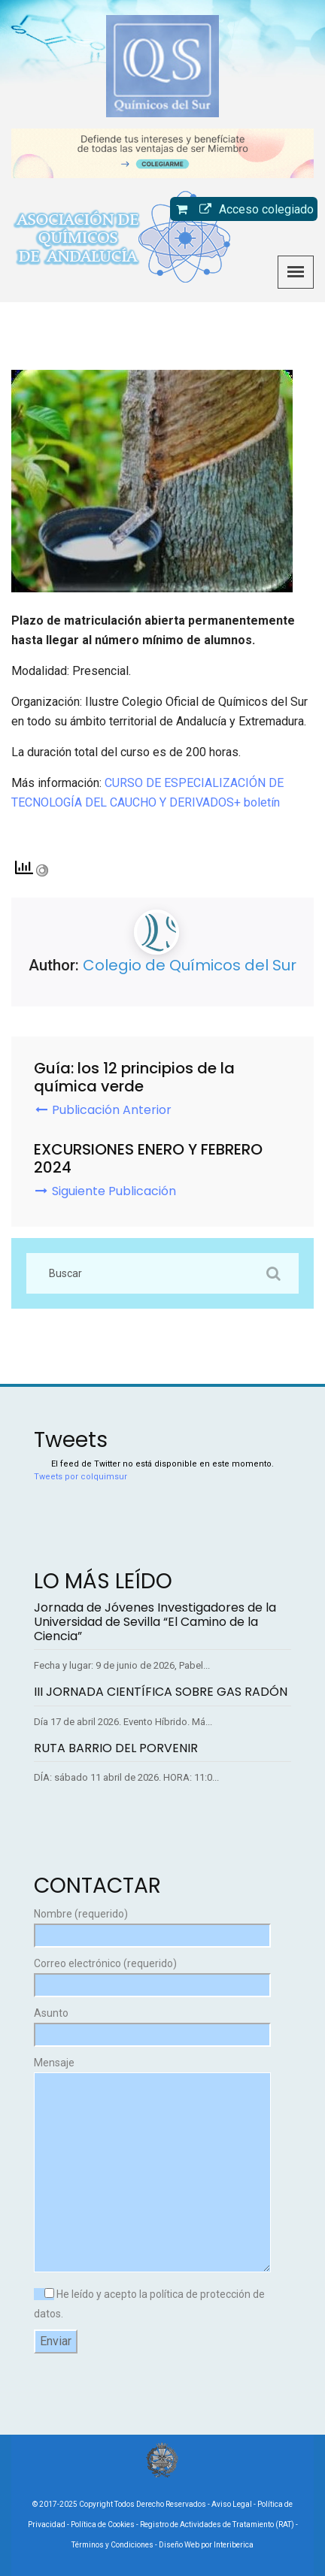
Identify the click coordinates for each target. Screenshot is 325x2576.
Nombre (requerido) (152, 1925)
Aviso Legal (231, 2504)
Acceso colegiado (253, 209)
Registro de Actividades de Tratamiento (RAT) (217, 2524)
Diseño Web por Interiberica (206, 2545)
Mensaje (152, 2166)
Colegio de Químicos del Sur (189, 965)
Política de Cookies (103, 2524)
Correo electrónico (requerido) (152, 1974)
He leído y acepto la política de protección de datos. (149, 2304)
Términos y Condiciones (112, 2545)
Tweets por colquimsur (80, 1477)
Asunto (152, 2024)
